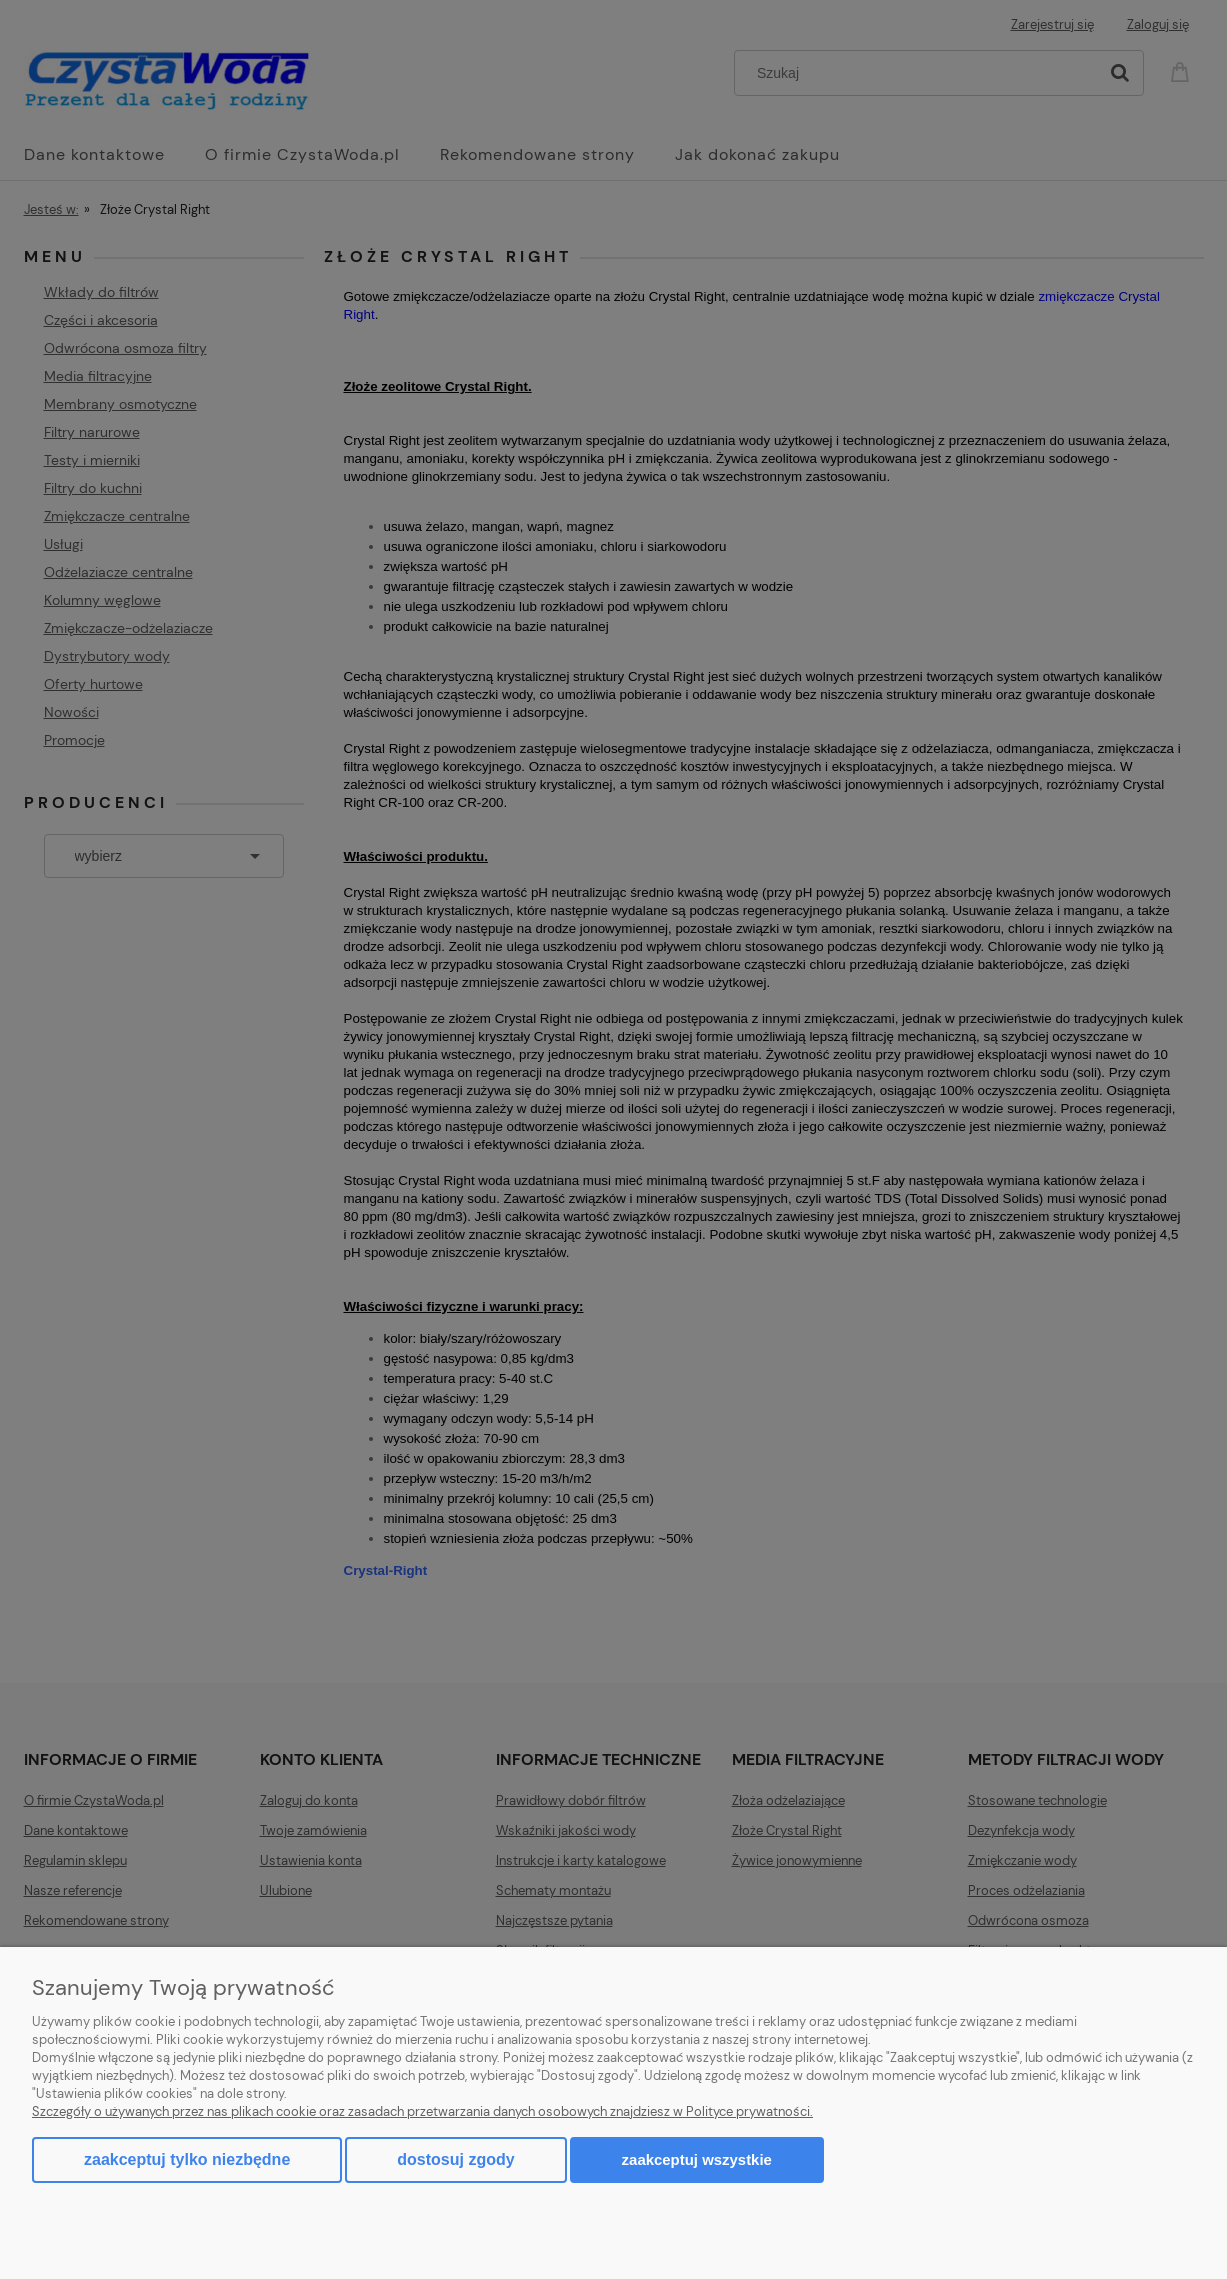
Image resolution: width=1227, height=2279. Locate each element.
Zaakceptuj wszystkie (697, 2159)
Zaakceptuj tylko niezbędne (187, 2159)
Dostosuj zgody (455, 2159)
